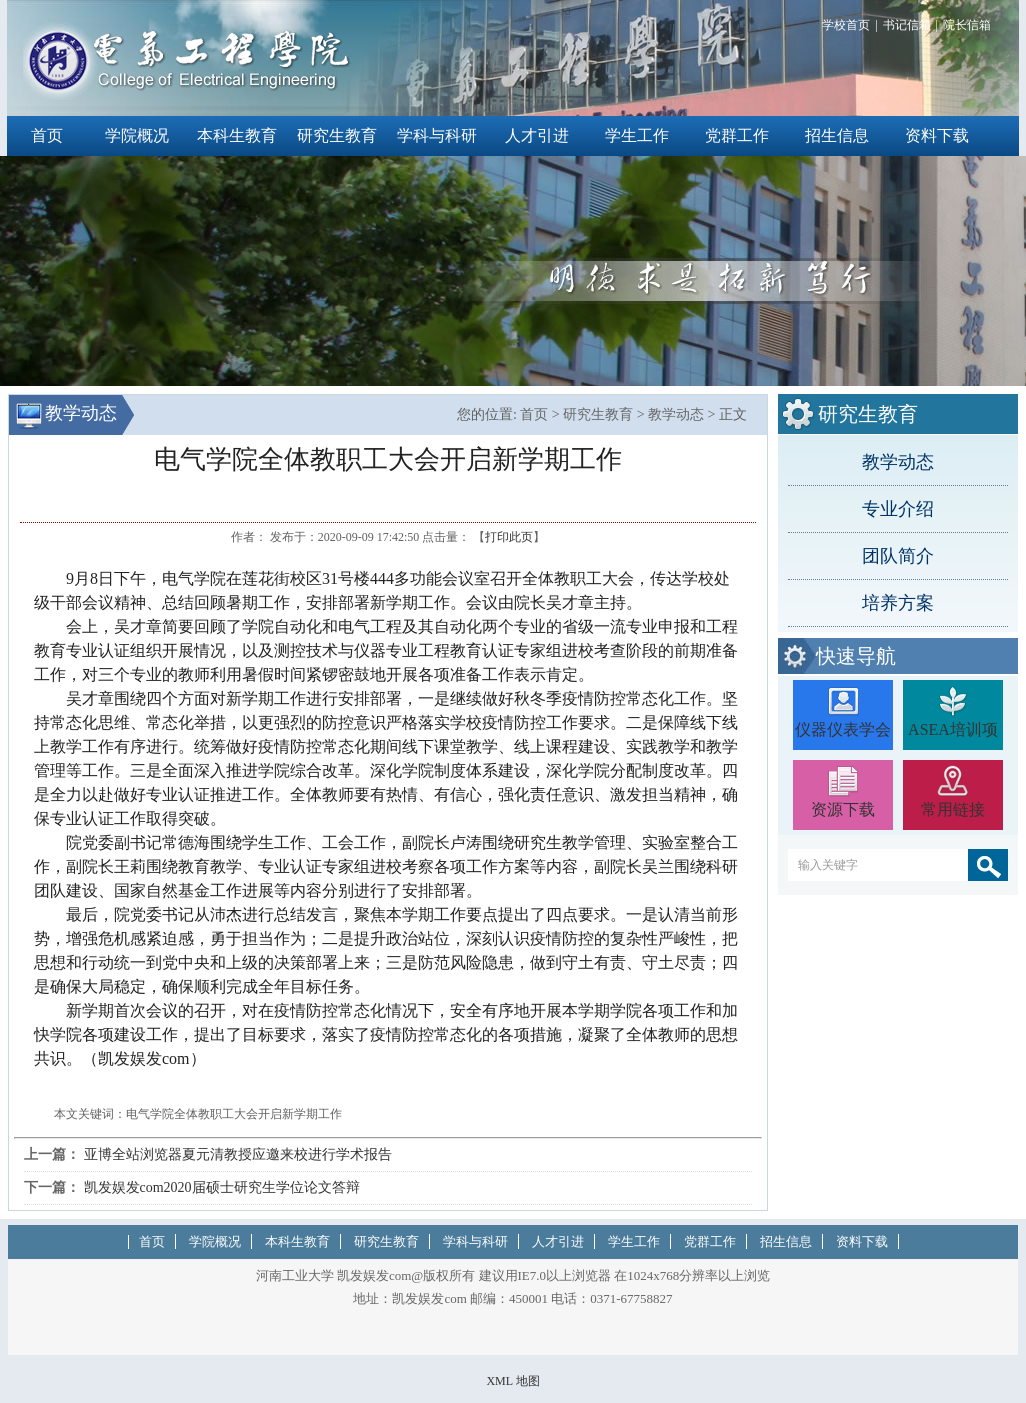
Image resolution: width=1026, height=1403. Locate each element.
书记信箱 (907, 25)
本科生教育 (237, 135)
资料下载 (937, 135)
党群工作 (737, 135)
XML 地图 (512, 1381)
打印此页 (509, 537)
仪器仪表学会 (843, 729)
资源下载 (843, 809)
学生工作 (637, 135)
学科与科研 (437, 135)
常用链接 (953, 809)
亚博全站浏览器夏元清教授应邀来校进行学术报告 (238, 1154)
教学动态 (898, 462)
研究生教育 (337, 135)
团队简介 (898, 556)
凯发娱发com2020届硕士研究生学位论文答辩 (222, 1187)
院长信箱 (967, 25)
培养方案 (898, 603)
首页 (47, 135)
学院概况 (137, 135)
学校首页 (846, 25)
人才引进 (537, 135)
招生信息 (837, 135)
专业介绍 (898, 509)
